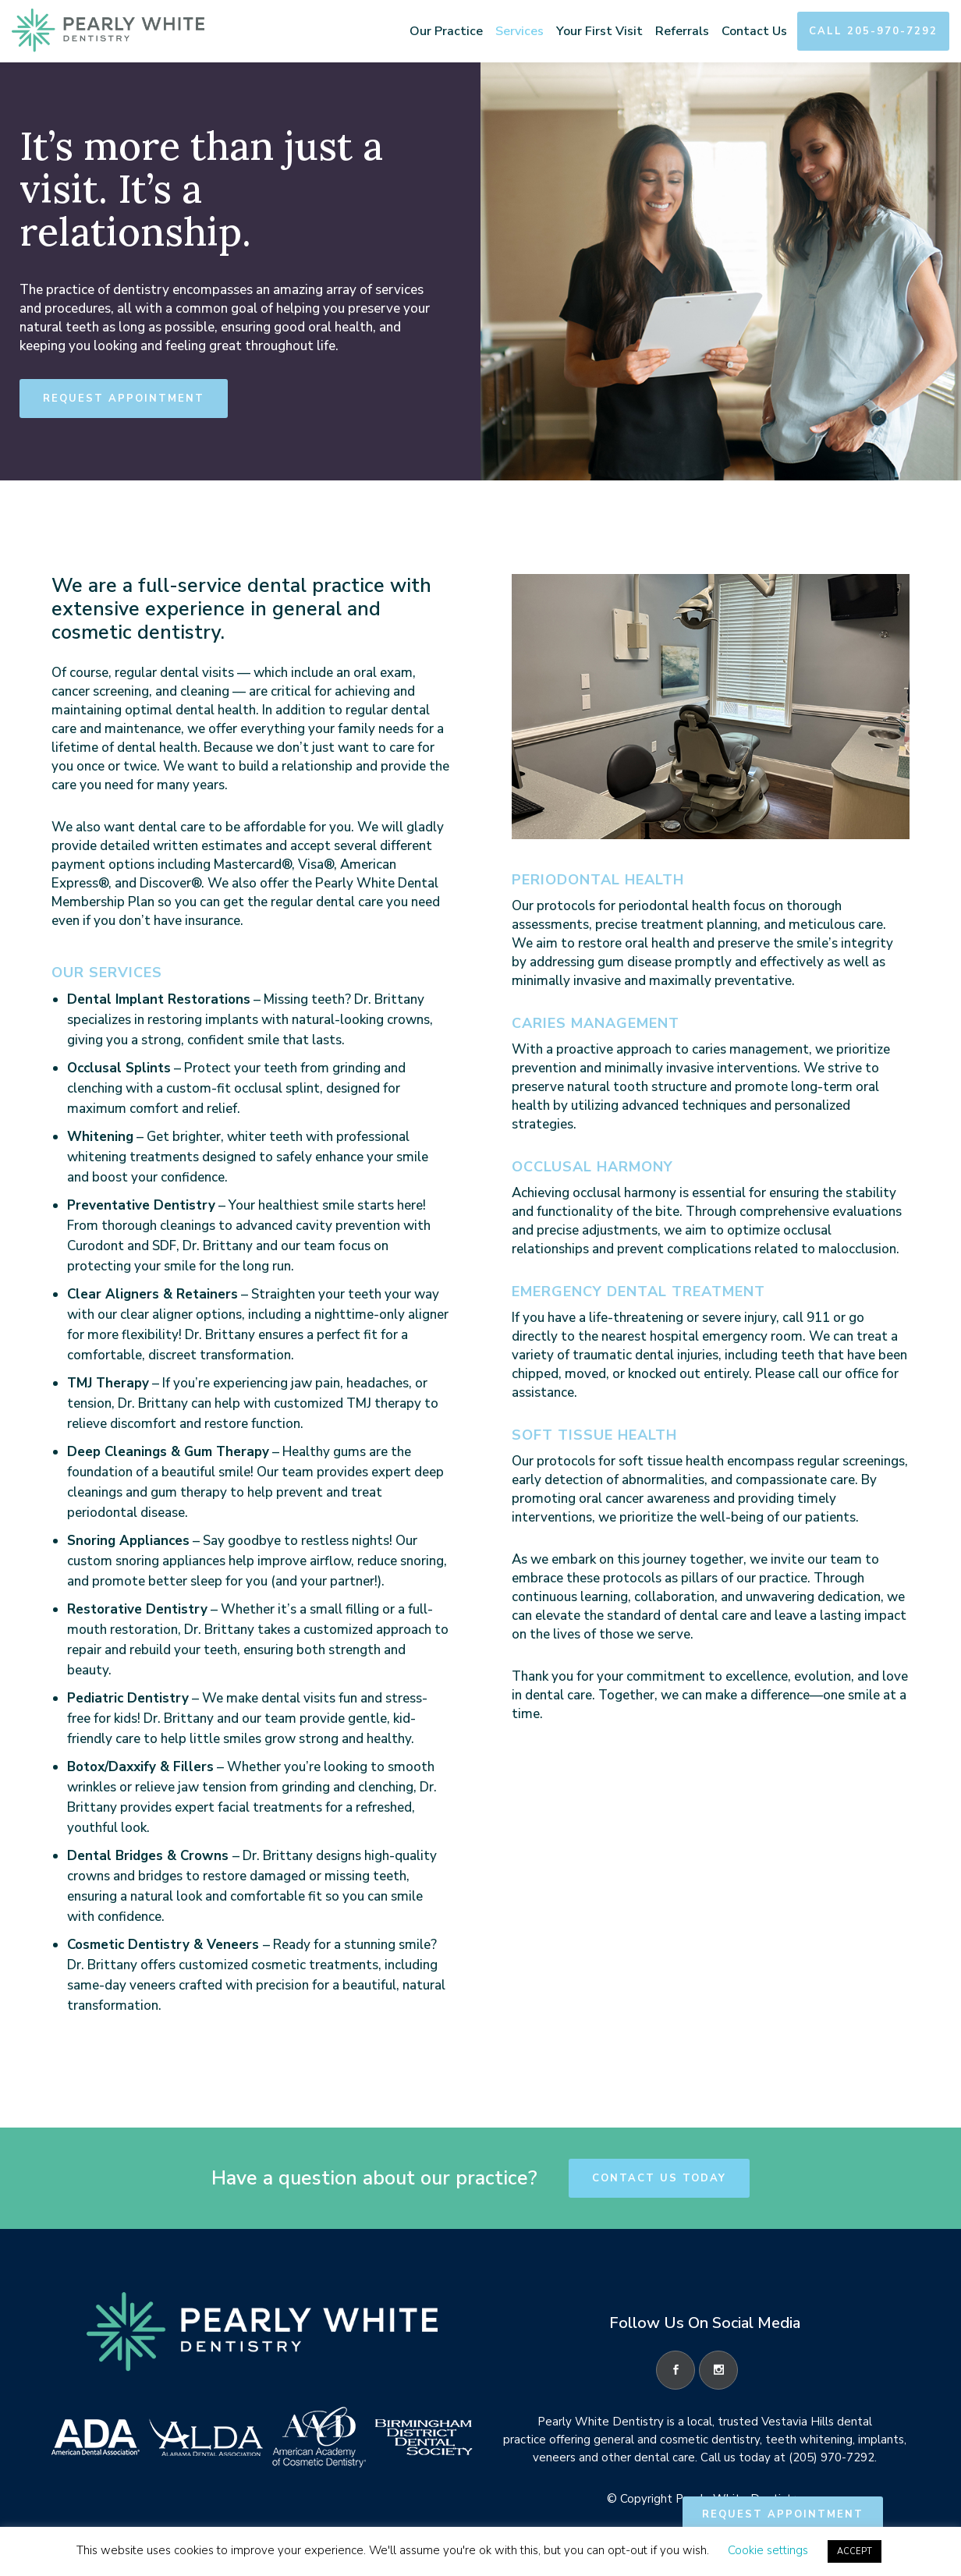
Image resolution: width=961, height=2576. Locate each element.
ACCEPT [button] (854, 2551)
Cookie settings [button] (768, 2550)
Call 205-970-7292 (873, 31)
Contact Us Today (659, 2178)
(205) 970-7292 (831, 2457)
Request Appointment (123, 399)
